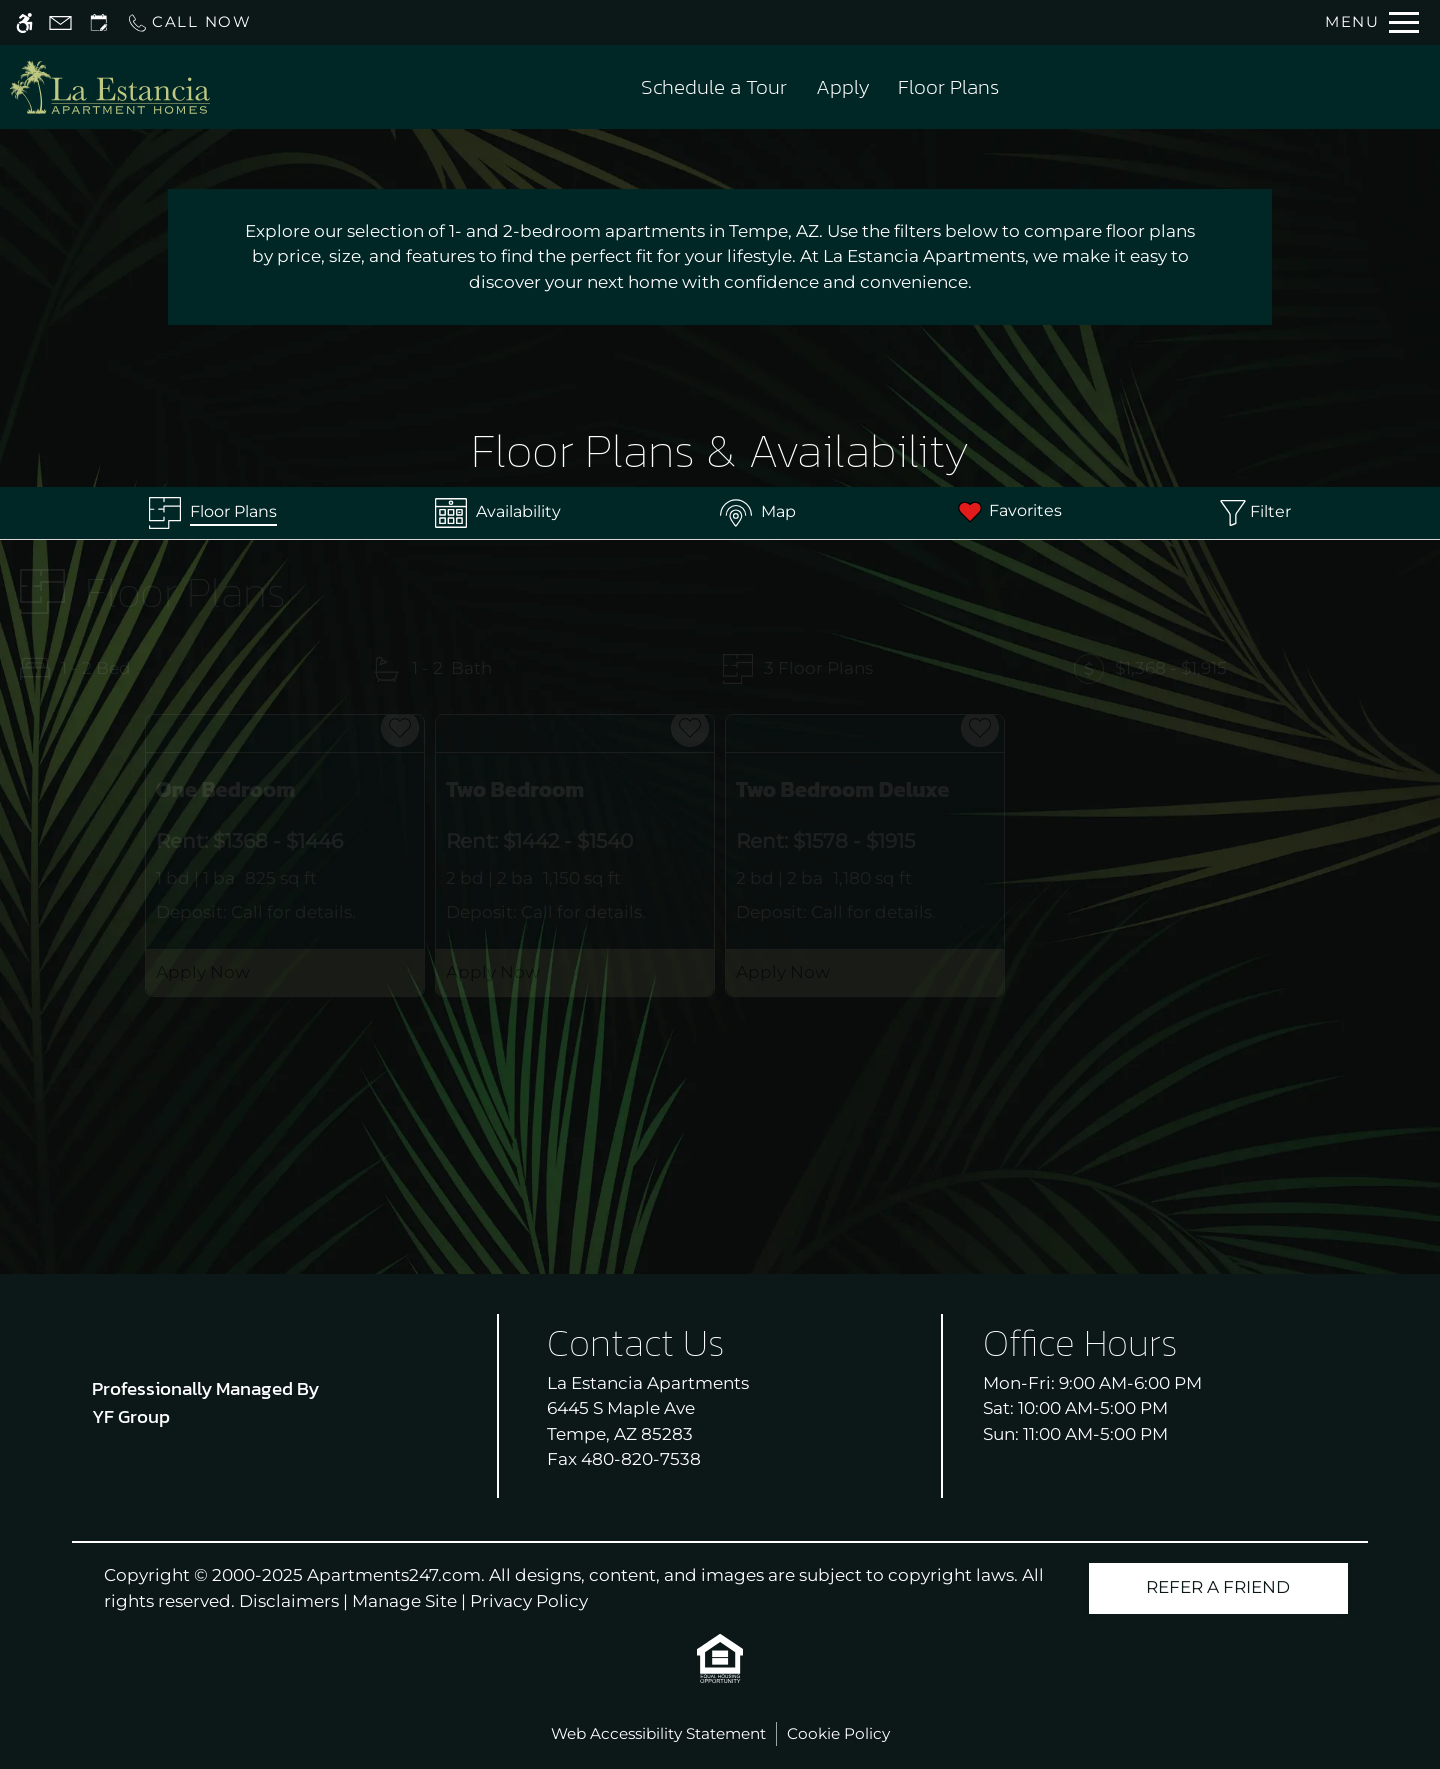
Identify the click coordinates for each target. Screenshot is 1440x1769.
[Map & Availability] (758, 513)
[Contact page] (60, 22)
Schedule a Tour (714, 86)
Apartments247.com (394, 1575)
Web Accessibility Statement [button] (658, 1733)
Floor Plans (948, 86)
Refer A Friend (1218, 1587)
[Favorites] (1008, 513)
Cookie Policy (838, 1733)
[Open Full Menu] (1372, 22)
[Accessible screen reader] (24, 22)
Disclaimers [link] (289, 1601)
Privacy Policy (529, 1601)
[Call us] (189, 22)
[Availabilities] (498, 513)
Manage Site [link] (404, 1601)
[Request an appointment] (99, 22)
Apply (843, 86)
